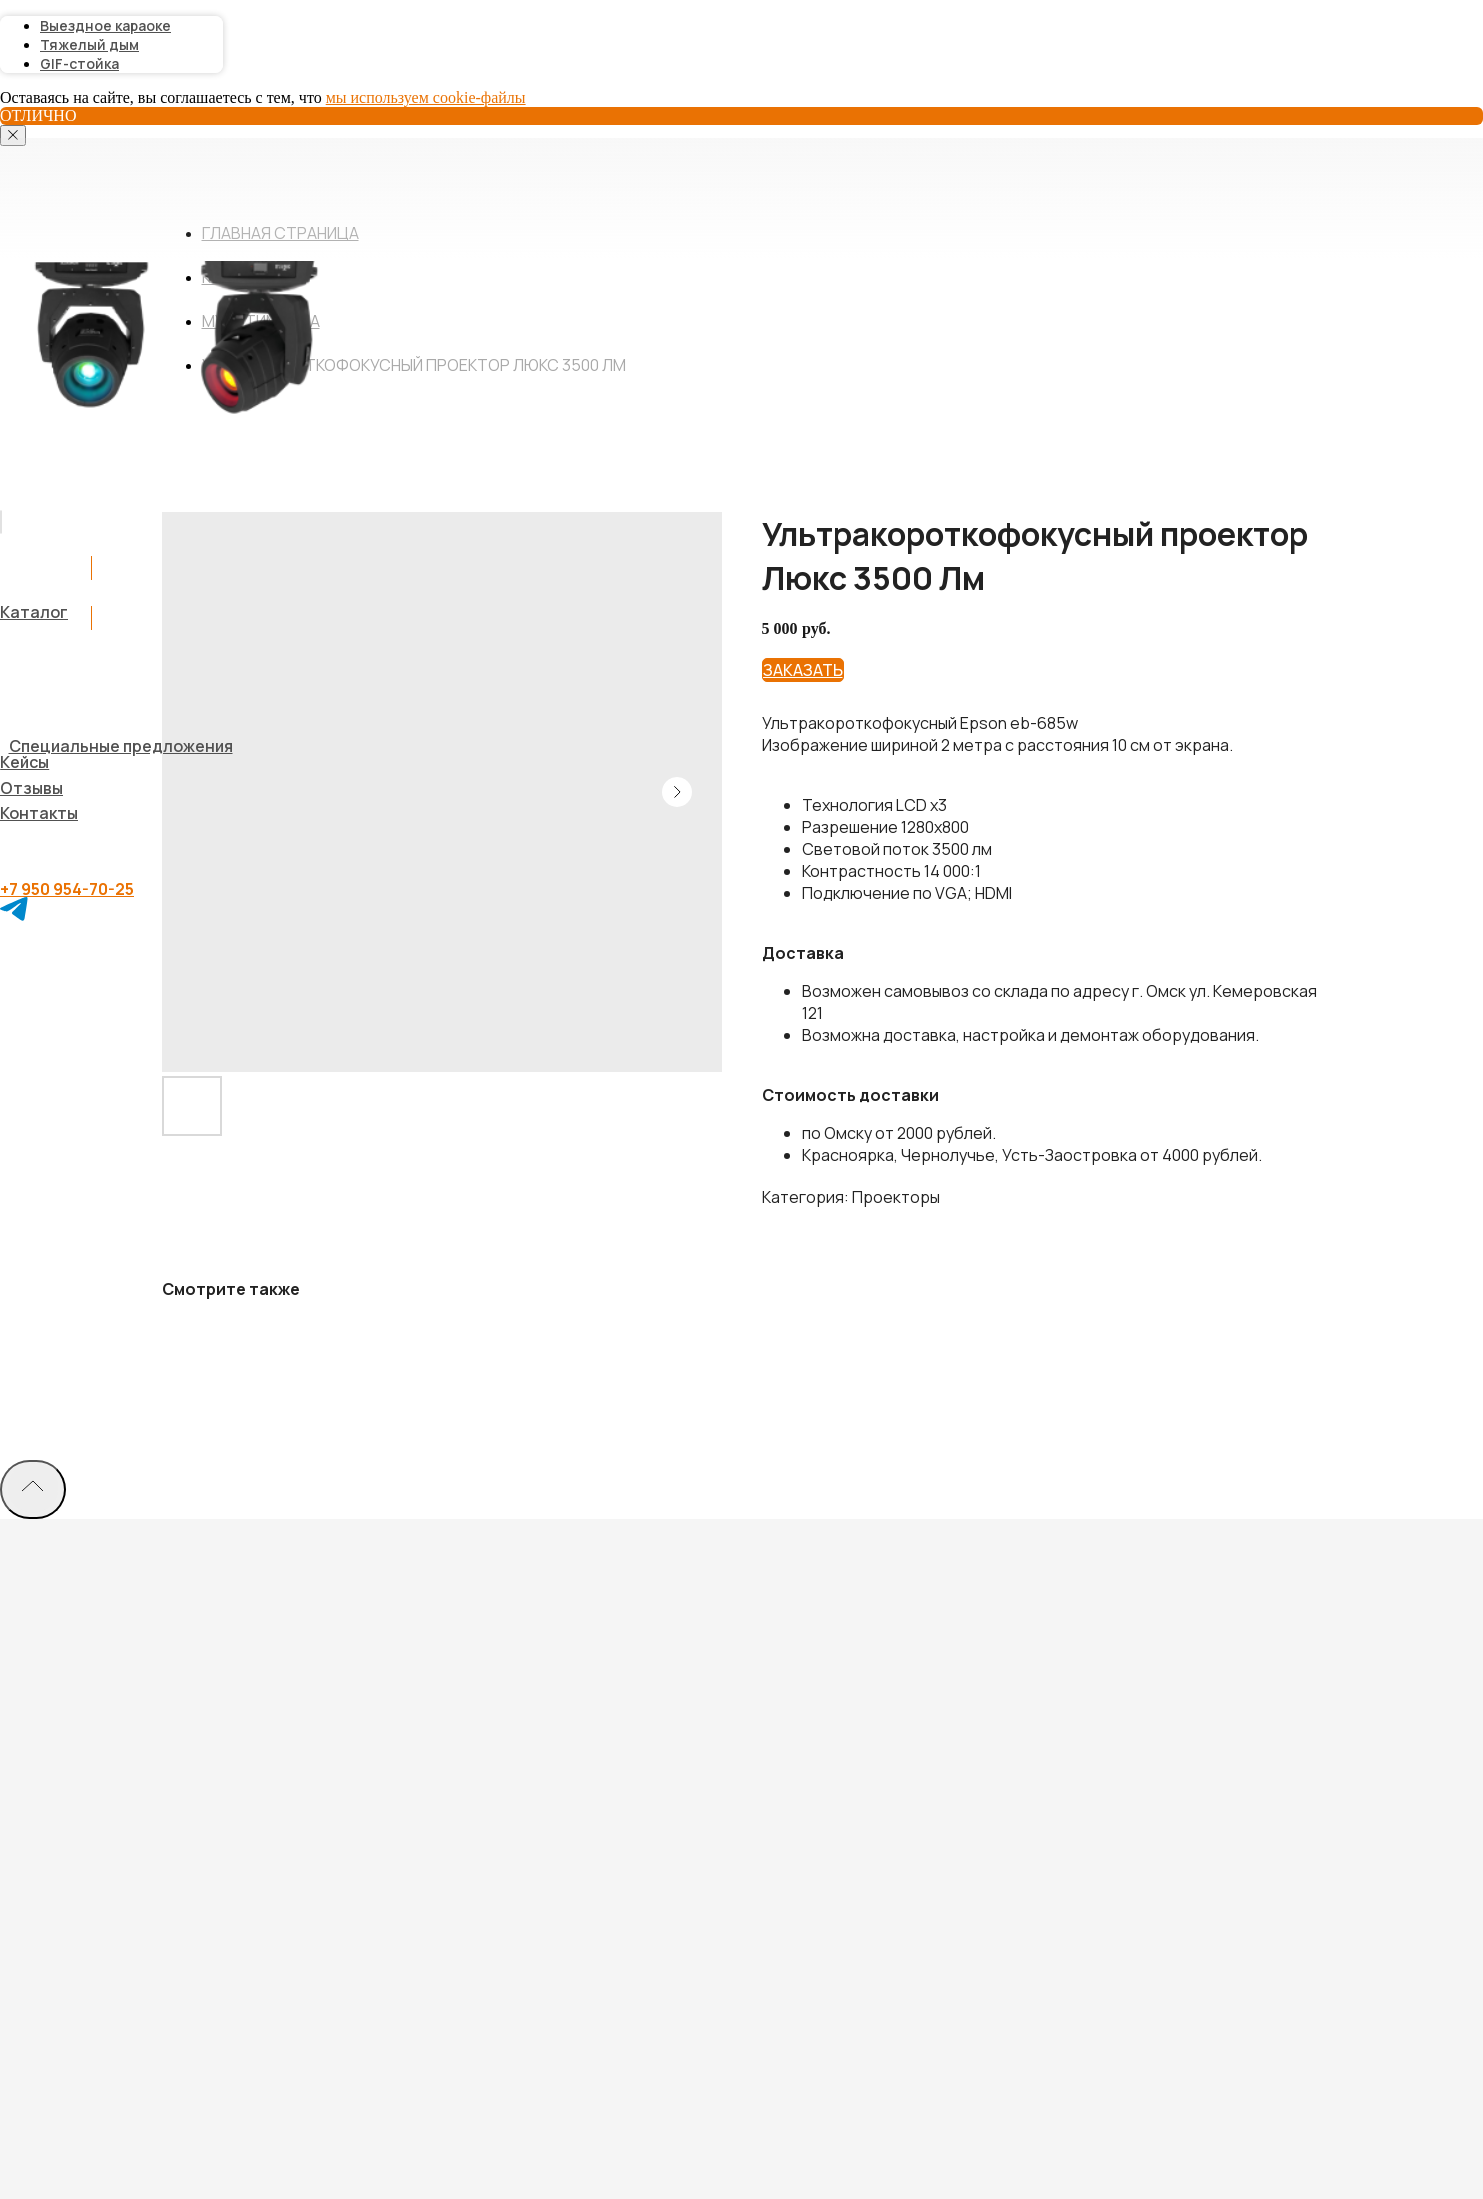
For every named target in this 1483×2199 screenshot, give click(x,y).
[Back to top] (33, 1489)
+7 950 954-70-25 (67, 889)
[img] (1, 522)
